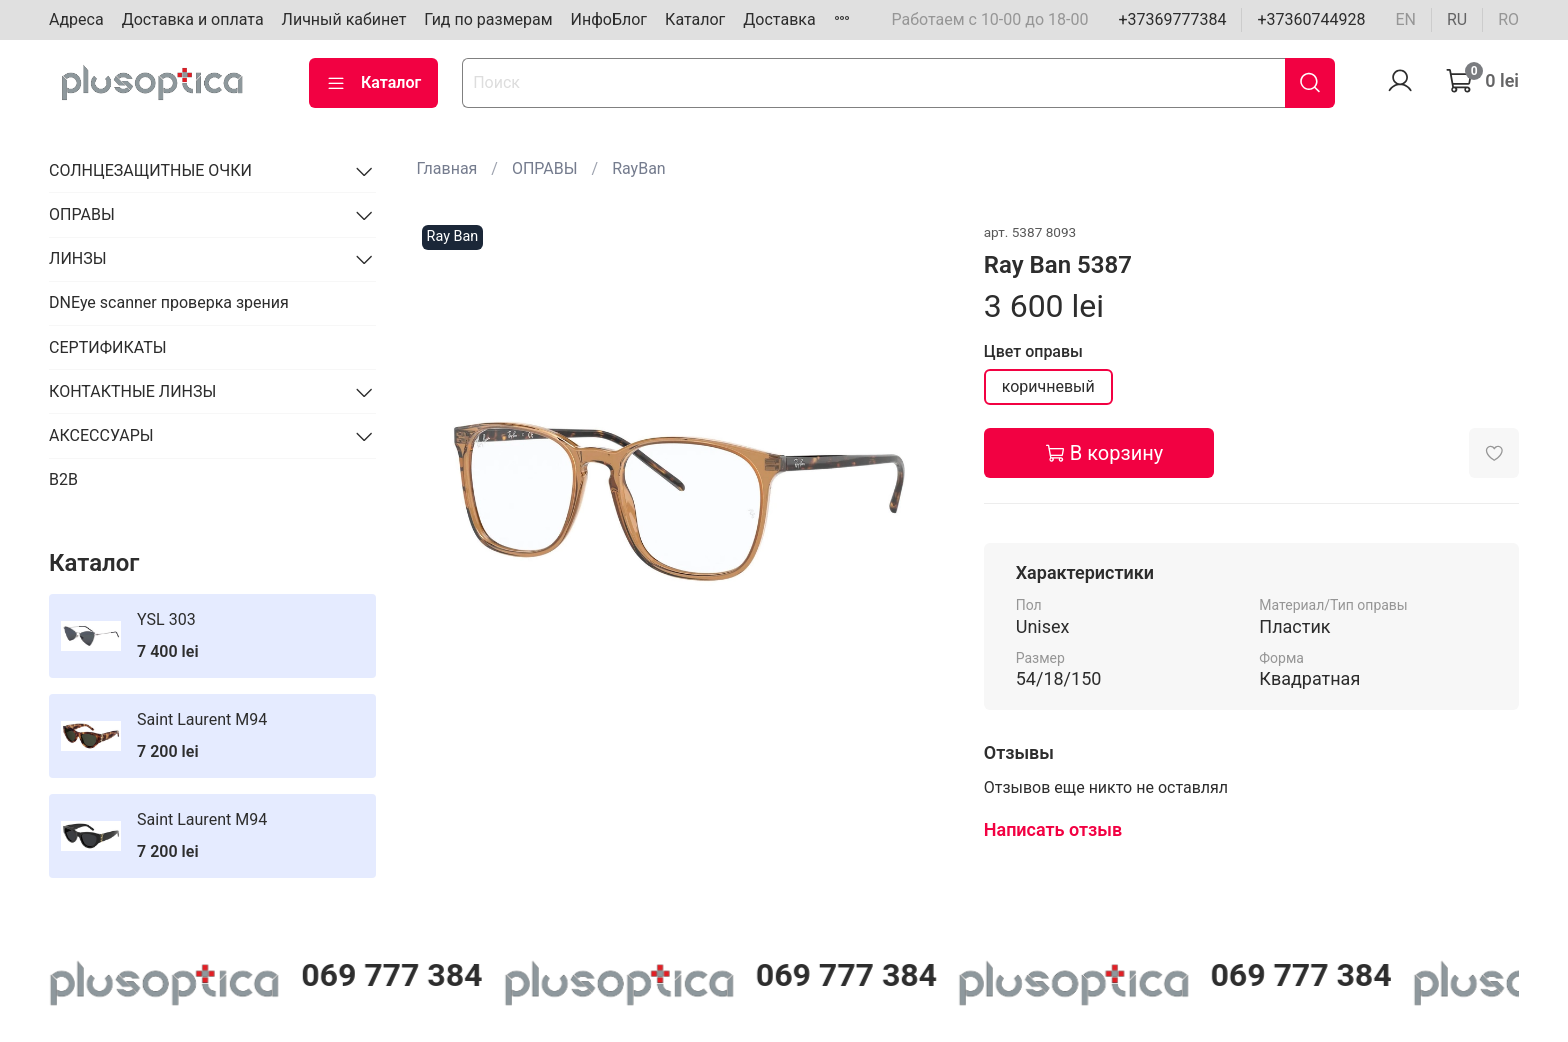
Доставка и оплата (193, 19)
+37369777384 (1172, 19)
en (1405, 19)
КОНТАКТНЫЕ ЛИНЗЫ (132, 391)
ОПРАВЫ (545, 168)
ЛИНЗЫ (78, 258)
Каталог (695, 19)
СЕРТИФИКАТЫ (107, 347)
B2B (63, 479)
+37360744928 (1311, 19)
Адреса (76, 19)
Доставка (779, 19)
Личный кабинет (344, 19)
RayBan (639, 168)
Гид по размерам (488, 19)
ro (1508, 19)
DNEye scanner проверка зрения (169, 302)
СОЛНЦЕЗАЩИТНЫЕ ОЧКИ (150, 170)
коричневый (1048, 386)
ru (1457, 19)
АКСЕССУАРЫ (101, 435)
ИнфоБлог (609, 19)
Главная (447, 168)
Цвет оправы (1033, 351)
